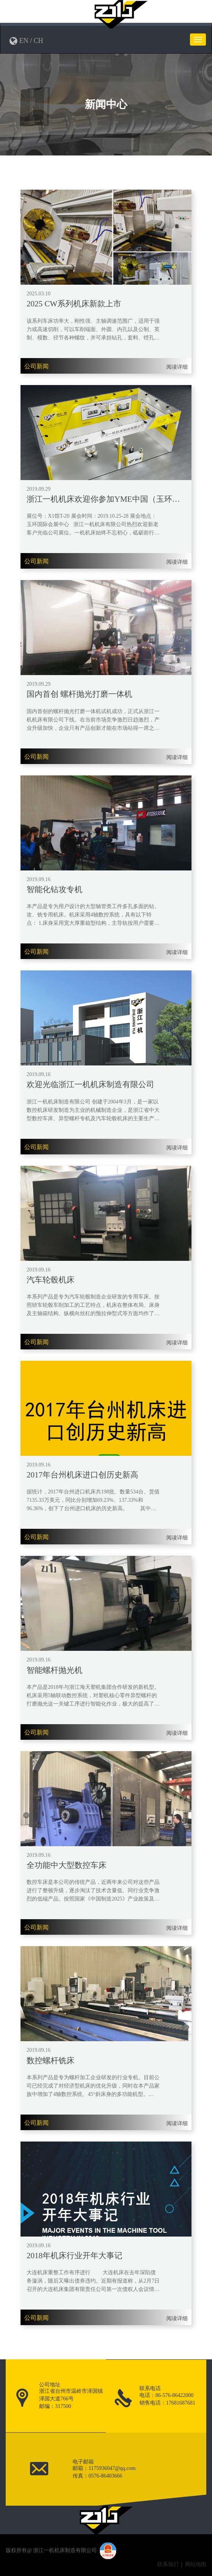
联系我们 (168, 2564)
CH (38, 40)
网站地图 (195, 2564)
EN (23, 40)
